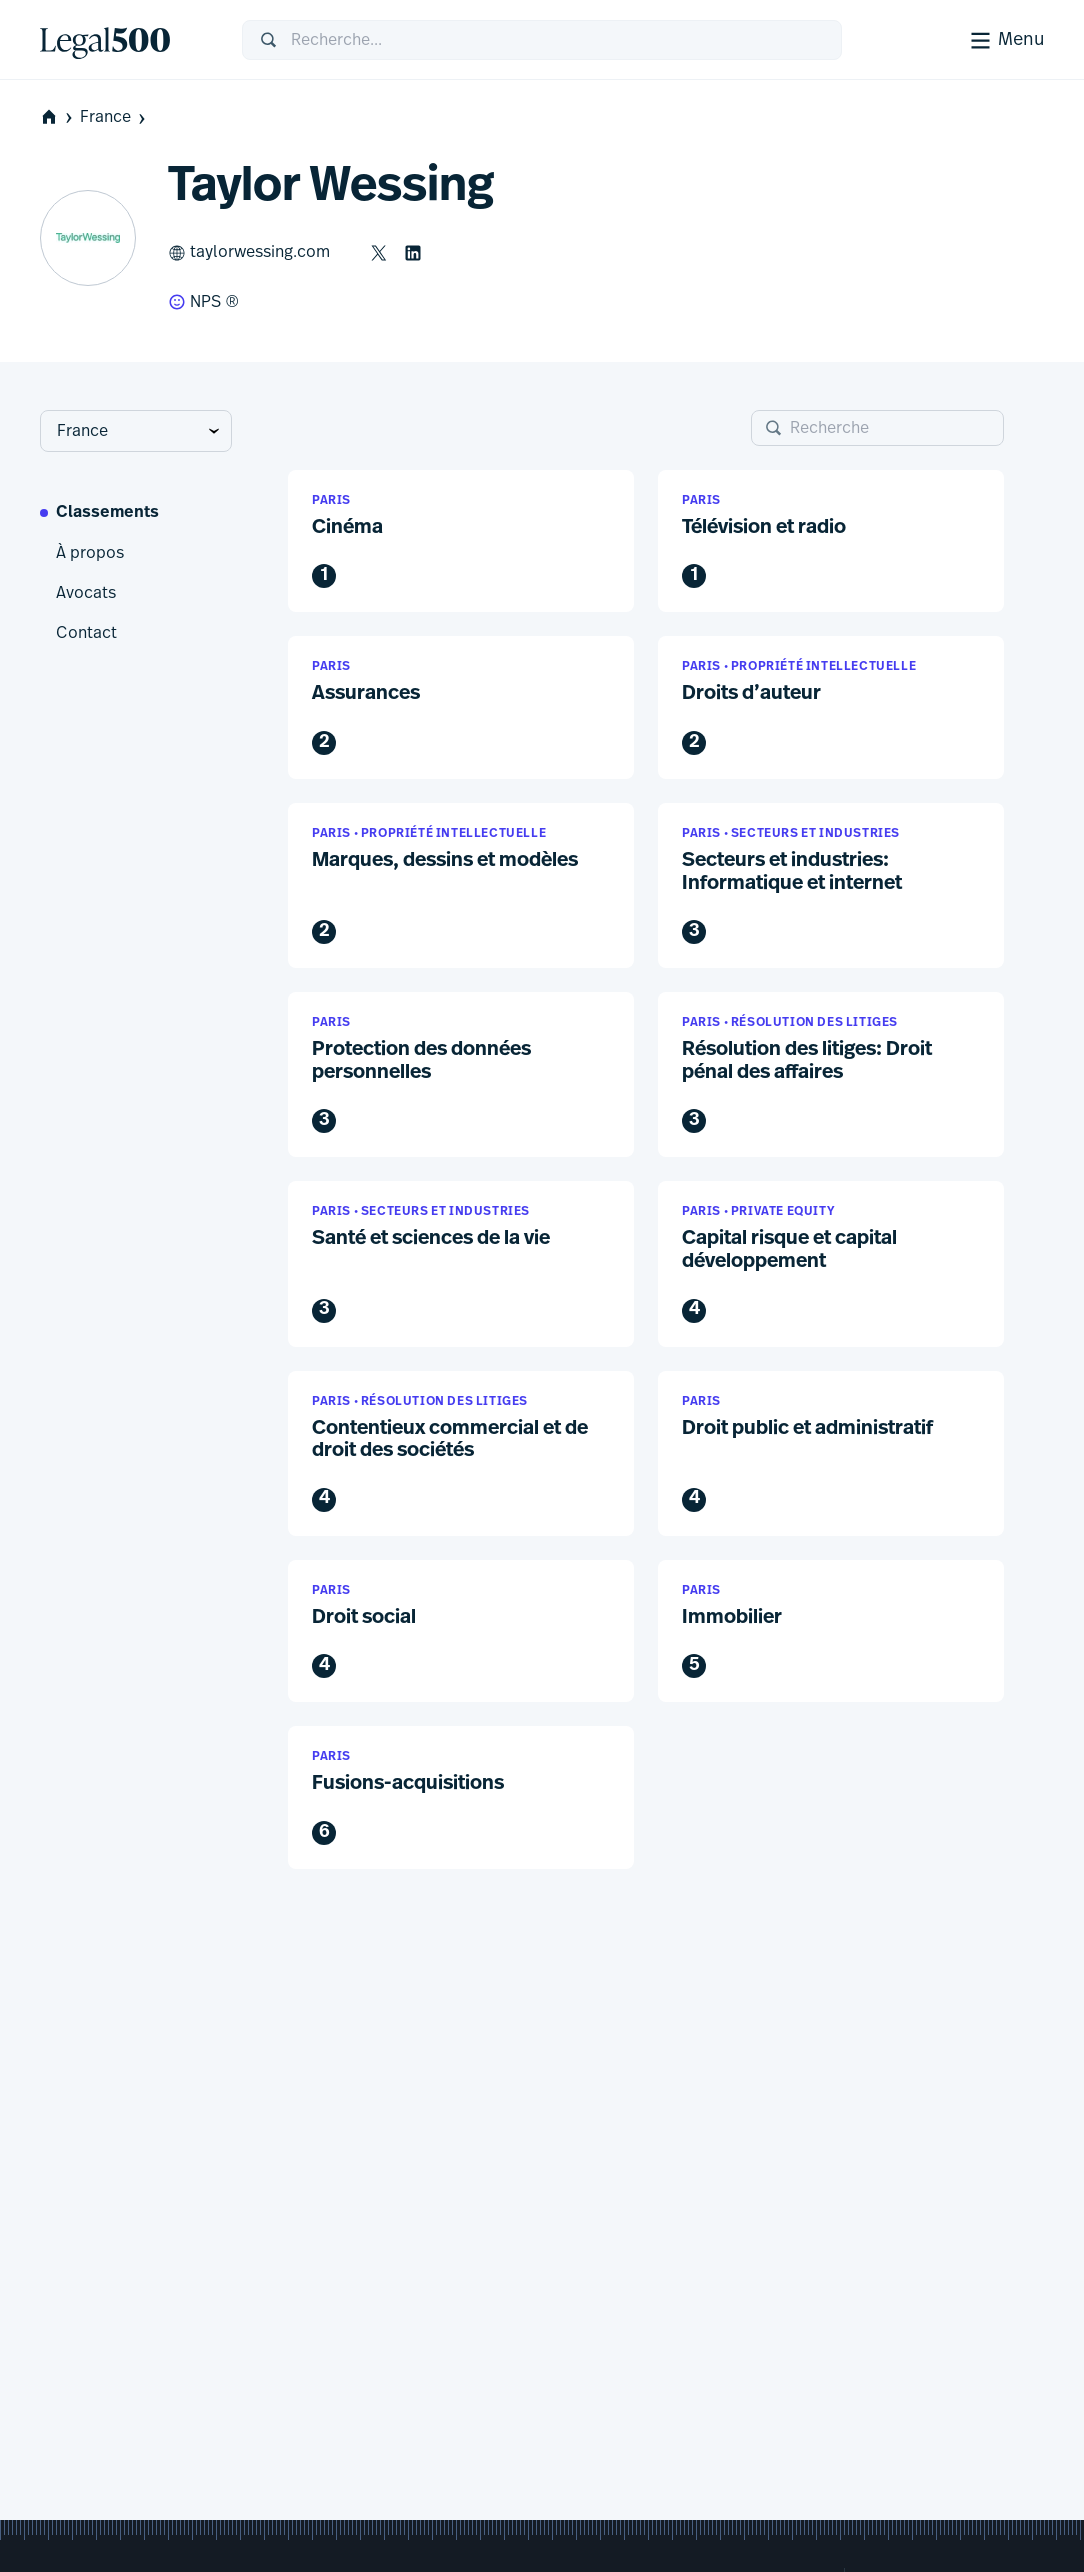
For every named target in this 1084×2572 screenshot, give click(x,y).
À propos (90, 553)
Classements (107, 513)
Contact (86, 633)
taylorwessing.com (249, 253)
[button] (461, 541)
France (114, 117)
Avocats (86, 593)
